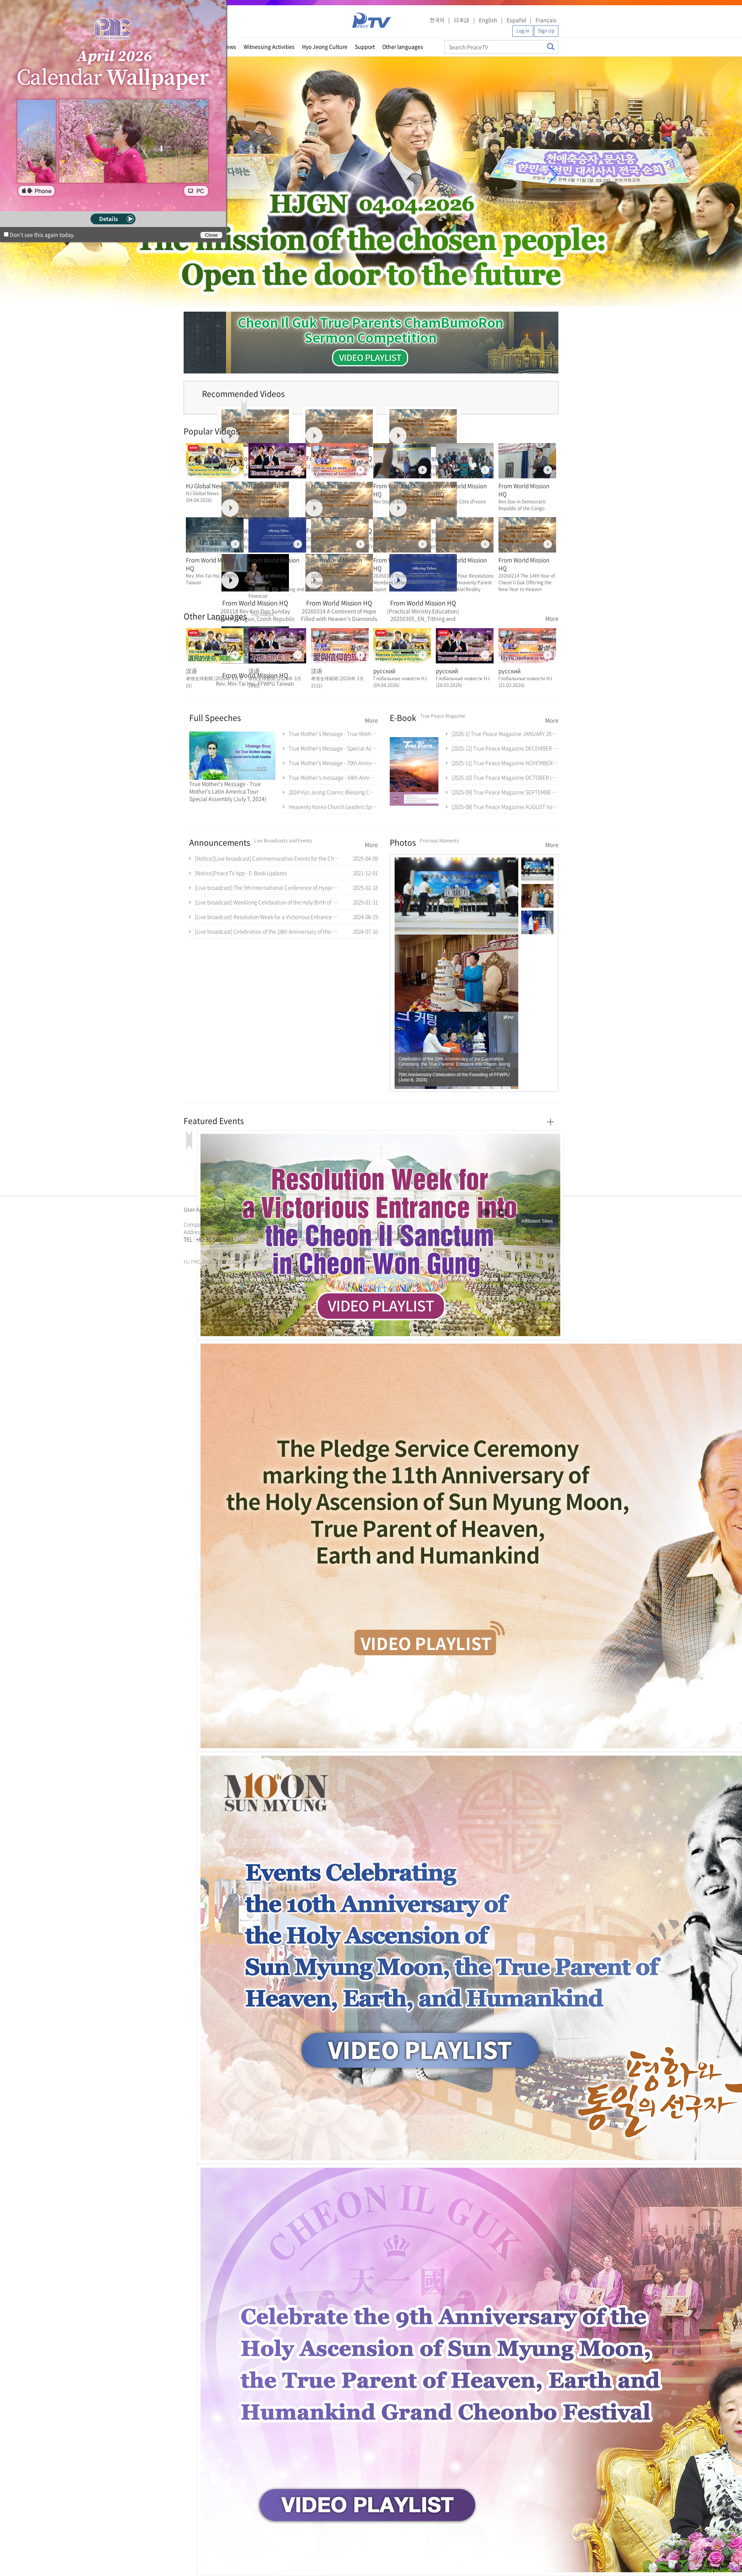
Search (551, 46)
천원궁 (210, 1248)
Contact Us (312, 1209)
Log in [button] (522, 30)
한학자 (186, 1248)
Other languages (402, 46)
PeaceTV (371, 20)
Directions (280, 1209)
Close (211, 235)
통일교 (197, 1248)
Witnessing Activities (269, 46)
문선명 (191, 1248)
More (551, 618)
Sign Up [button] (546, 30)
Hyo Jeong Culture (324, 46)
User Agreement (203, 1209)
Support (365, 46)
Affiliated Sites (537, 1221)
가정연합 (203, 1248)
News (229, 46)
